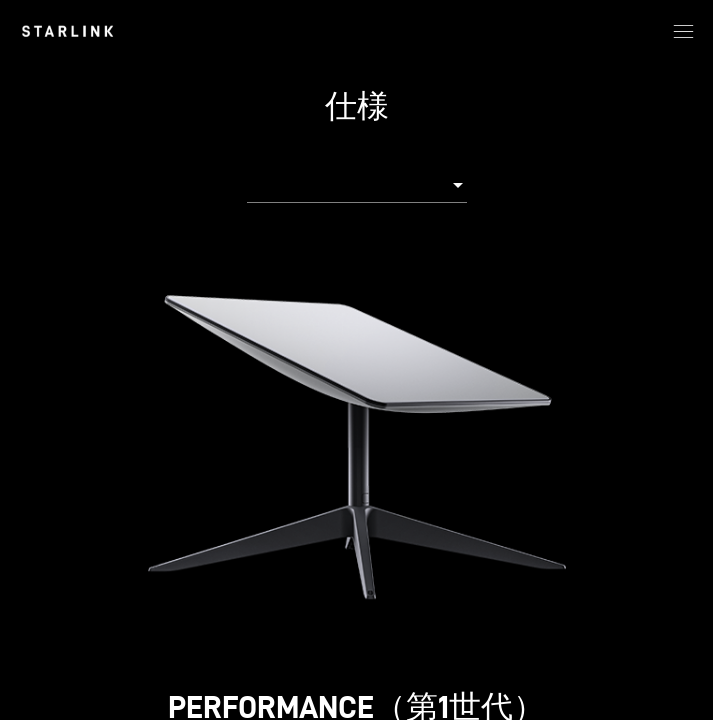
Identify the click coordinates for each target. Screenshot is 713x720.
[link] (67, 31)
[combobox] (357, 184)
